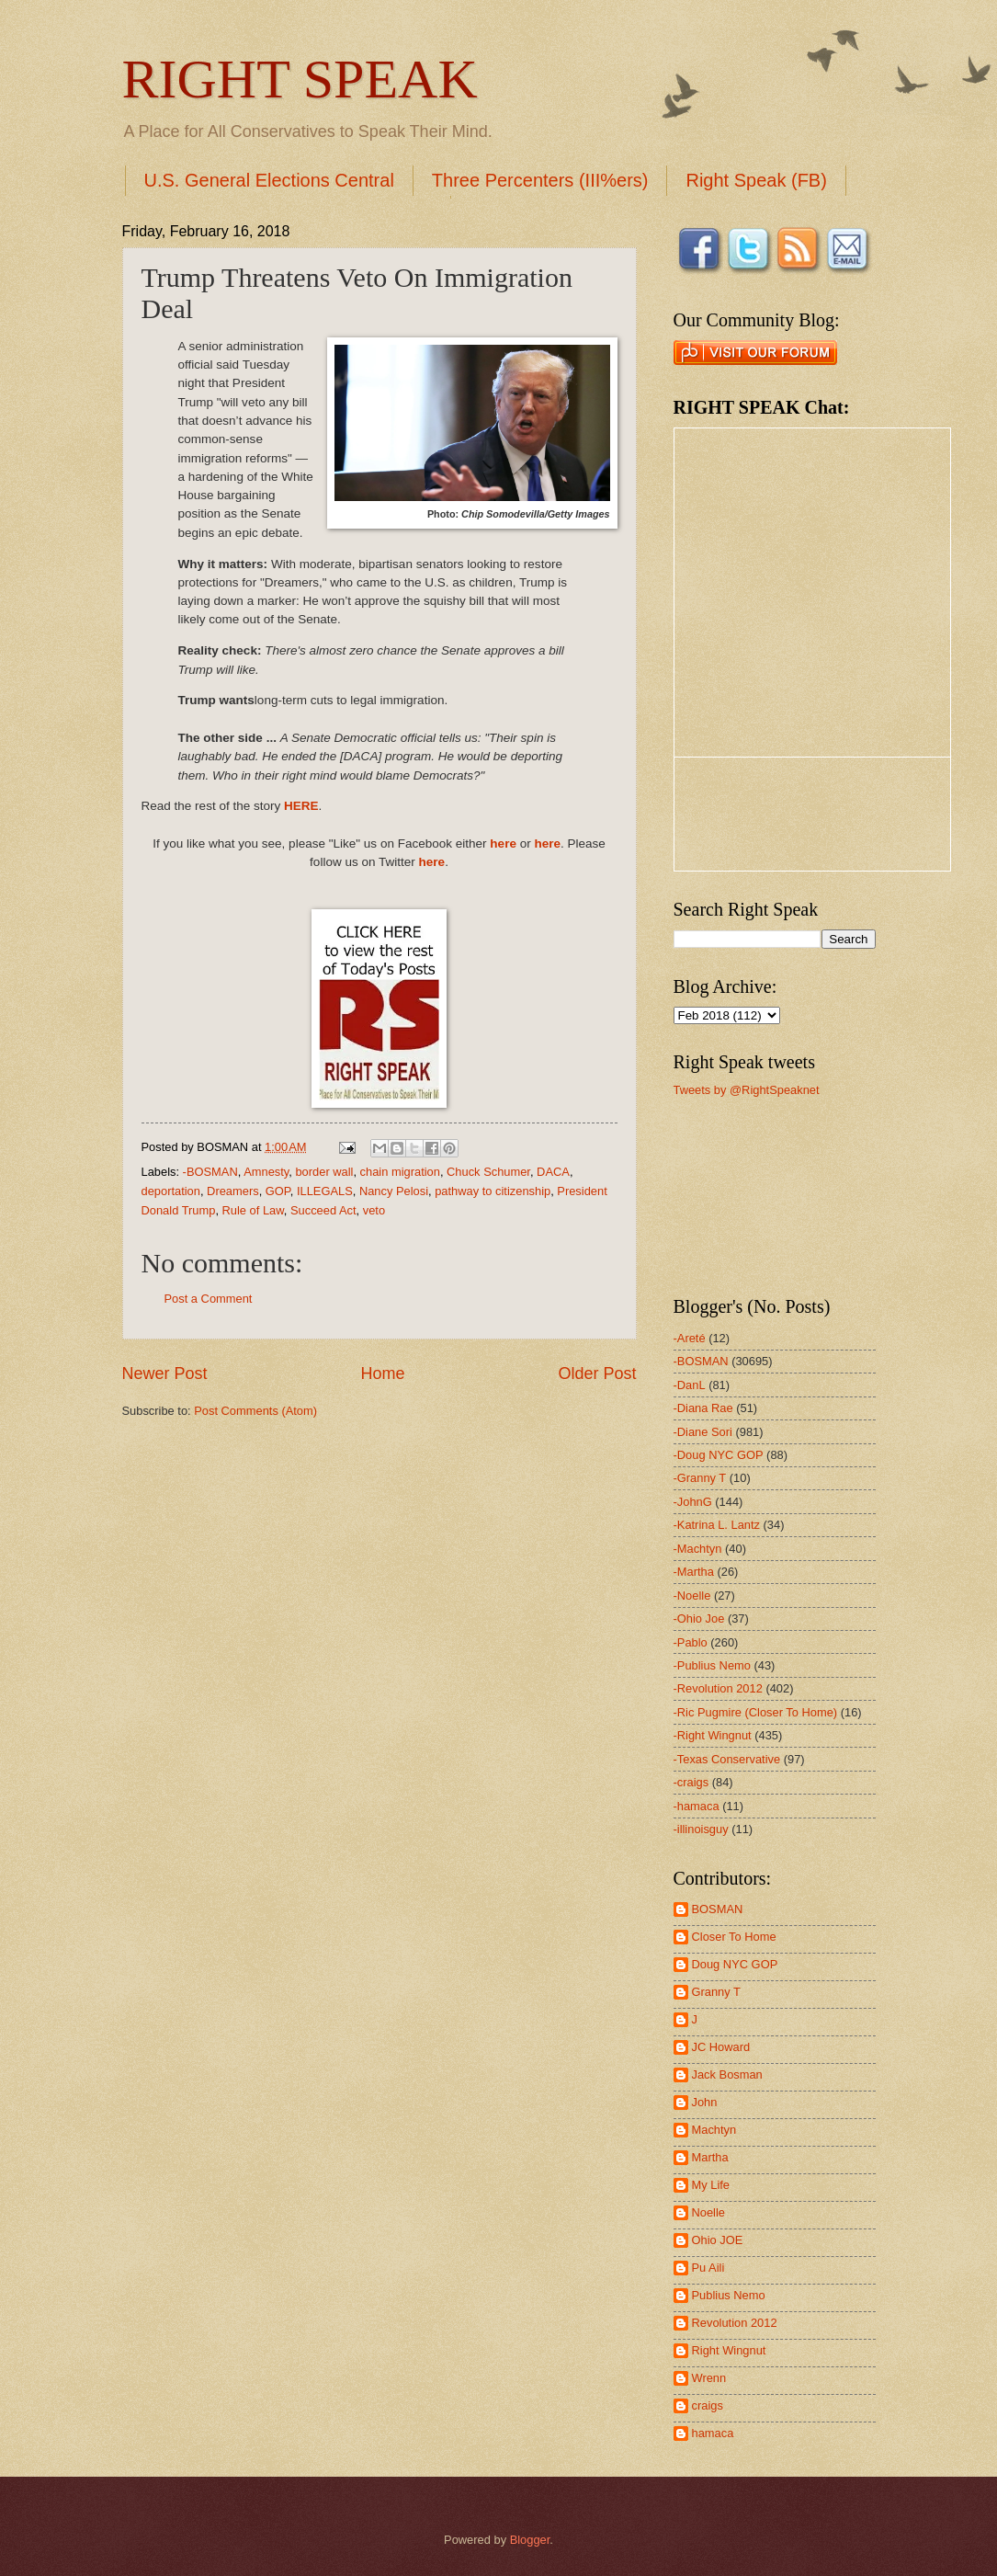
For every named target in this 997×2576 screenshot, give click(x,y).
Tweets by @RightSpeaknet (747, 1090)
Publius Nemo (728, 2295)
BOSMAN (717, 1909)
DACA (553, 1172)
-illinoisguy (701, 1829)
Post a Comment (208, 1298)
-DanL (690, 1385)
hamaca (713, 2433)
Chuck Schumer (488, 1172)
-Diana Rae (703, 1408)
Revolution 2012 (734, 2323)
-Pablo (691, 1642)
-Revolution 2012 (718, 1688)
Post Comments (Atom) (255, 1411)
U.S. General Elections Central (269, 180)
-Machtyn (698, 1549)
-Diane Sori (703, 1432)
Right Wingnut (729, 2350)
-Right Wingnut (713, 1735)
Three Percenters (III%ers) (540, 180)
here (503, 843)
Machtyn (714, 2130)
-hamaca (696, 1806)
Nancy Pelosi (393, 1191)
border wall (324, 1172)
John (705, 2102)
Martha (710, 2157)
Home (382, 1373)
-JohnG (693, 1502)
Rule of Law (253, 1210)
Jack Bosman (727, 2074)
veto (374, 1210)
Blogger (530, 2540)
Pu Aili (708, 2267)
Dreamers (233, 1191)
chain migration (400, 1172)
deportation (171, 1191)
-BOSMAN (210, 1172)
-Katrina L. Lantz (717, 1525)
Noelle (709, 2212)
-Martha (694, 1572)
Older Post (597, 1373)
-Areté (690, 1338)
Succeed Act (323, 1210)
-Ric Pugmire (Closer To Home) (756, 1712)
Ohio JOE (717, 2240)
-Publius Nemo (712, 1665)
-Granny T (700, 1478)
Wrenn (709, 2378)
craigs (707, 2405)
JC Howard (721, 2047)
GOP (278, 1191)
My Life (711, 2185)
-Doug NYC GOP (719, 1455)
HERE (301, 806)
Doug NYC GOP (735, 1964)
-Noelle (692, 1595)
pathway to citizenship (492, 1191)
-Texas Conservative (727, 1759)
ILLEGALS (325, 1191)
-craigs (691, 1782)
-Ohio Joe (699, 1618)
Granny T (716, 1992)
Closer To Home (734, 1936)
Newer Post (165, 1373)
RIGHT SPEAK (300, 79)
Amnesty (266, 1172)
